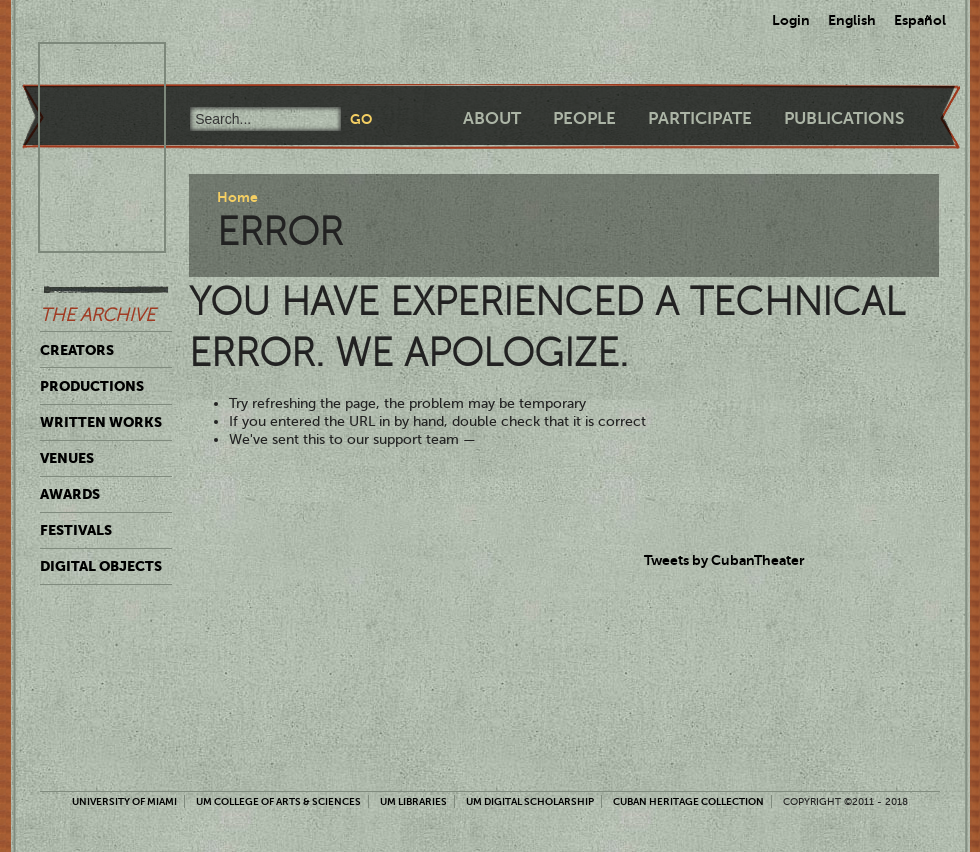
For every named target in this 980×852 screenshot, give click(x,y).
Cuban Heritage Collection (688, 801)
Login (791, 20)
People (584, 118)
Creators (77, 350)
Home (237, 197)
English (852, 20)
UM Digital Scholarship (530, 801)
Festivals (76, 530)
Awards (70, 494)
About (492, 118)
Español (920, 20)
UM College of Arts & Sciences (278, 801)
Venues (67, 458)
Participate (700, 118)
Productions (92, 386)
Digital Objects (101, 566)
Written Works (101, 422)
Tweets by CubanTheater (724, 560)
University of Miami (124, 801)
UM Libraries (413, 801)
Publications (844, 118)
